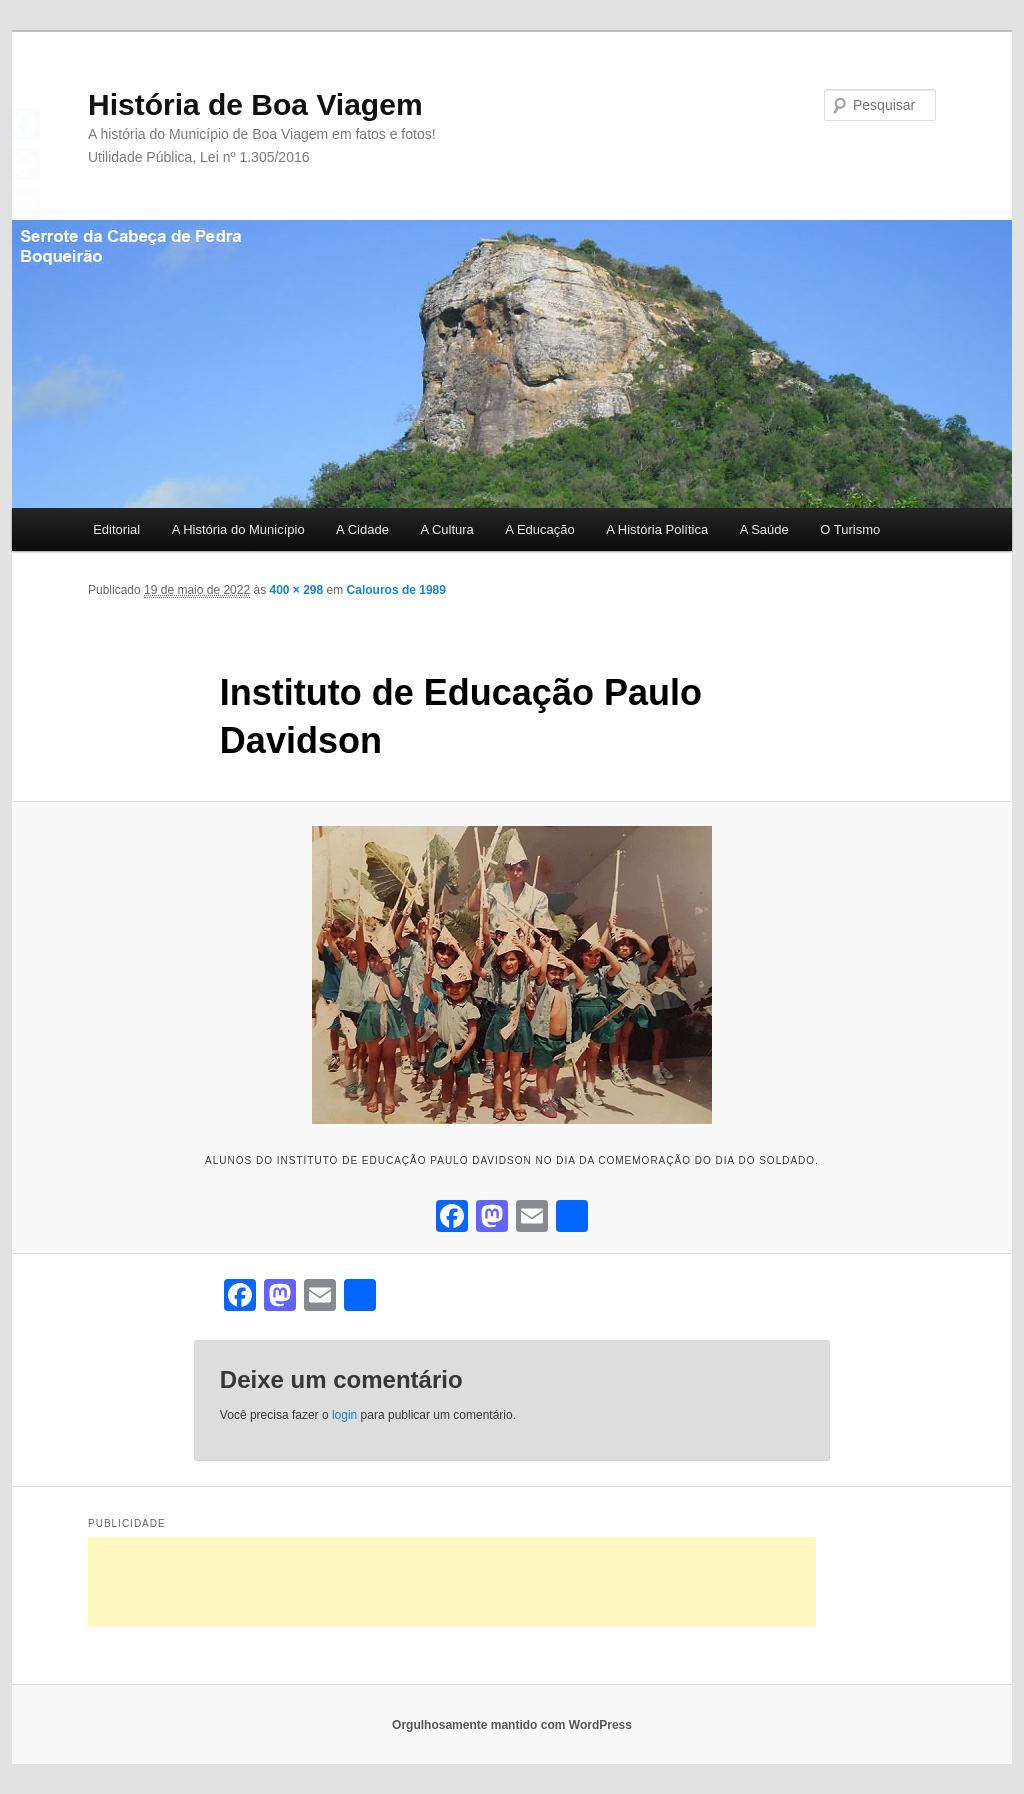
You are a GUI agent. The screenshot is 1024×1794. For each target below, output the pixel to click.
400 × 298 (296, 590)
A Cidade (362, 529)
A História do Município (238, 529)
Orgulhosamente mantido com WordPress (512, 1725)
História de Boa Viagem (255, 104)
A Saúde (764, 529)
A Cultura (446, 529)
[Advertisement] (452, 1582)
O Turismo (850, 529)
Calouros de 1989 (396, 590)
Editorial (116, 529)
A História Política (657, 529)
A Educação (539, 529)
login (344, 1415)
